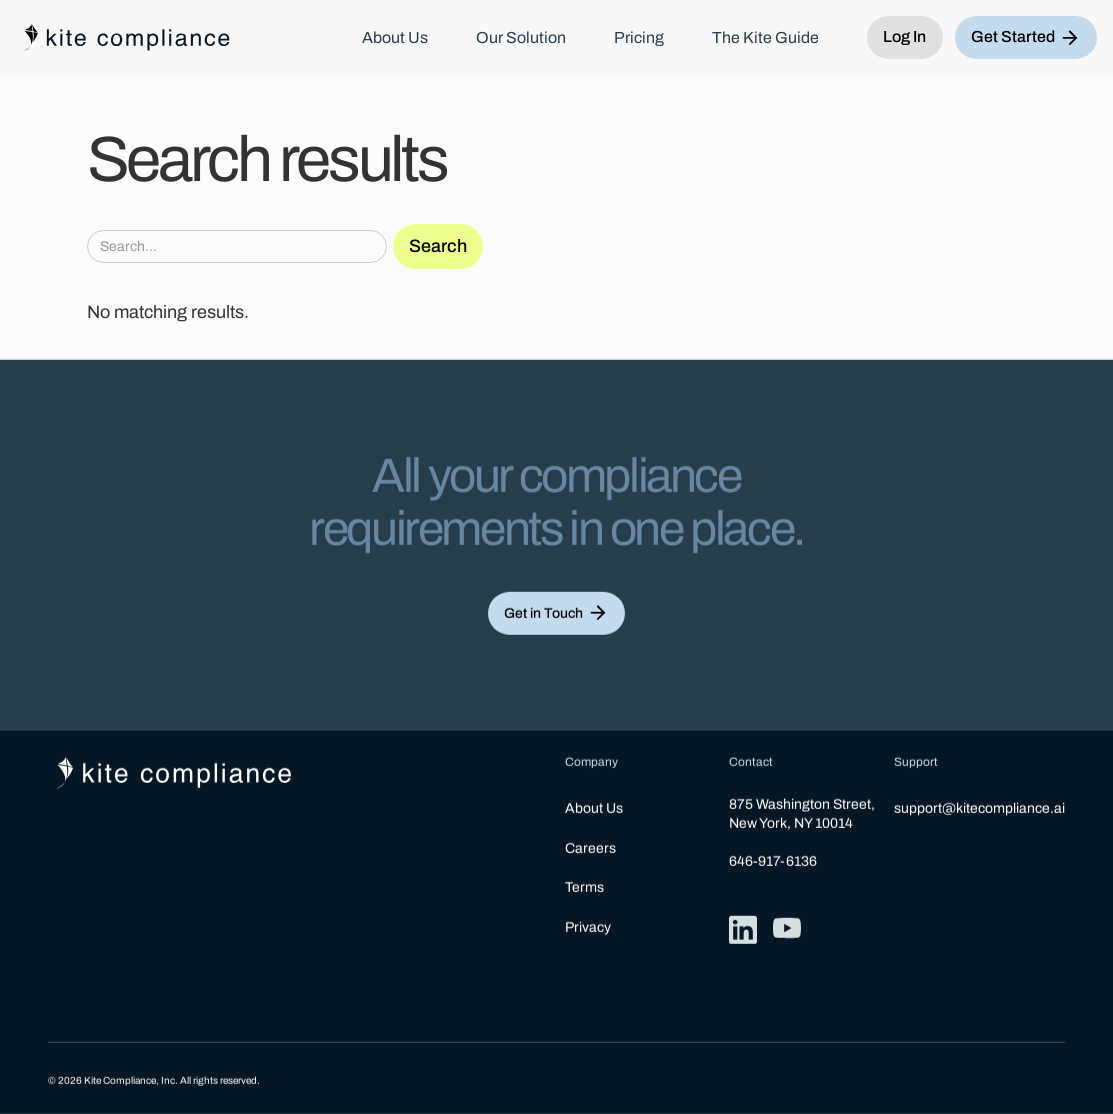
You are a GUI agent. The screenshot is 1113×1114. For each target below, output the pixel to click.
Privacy (588, 927)
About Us (395, 38)
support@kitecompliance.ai (979, 809)
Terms (584, 887)
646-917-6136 (773, 861)
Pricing (639, 38)
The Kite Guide (765, 38)
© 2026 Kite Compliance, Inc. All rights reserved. (154, 1080)
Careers (590, 848)
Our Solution (521, 38)
